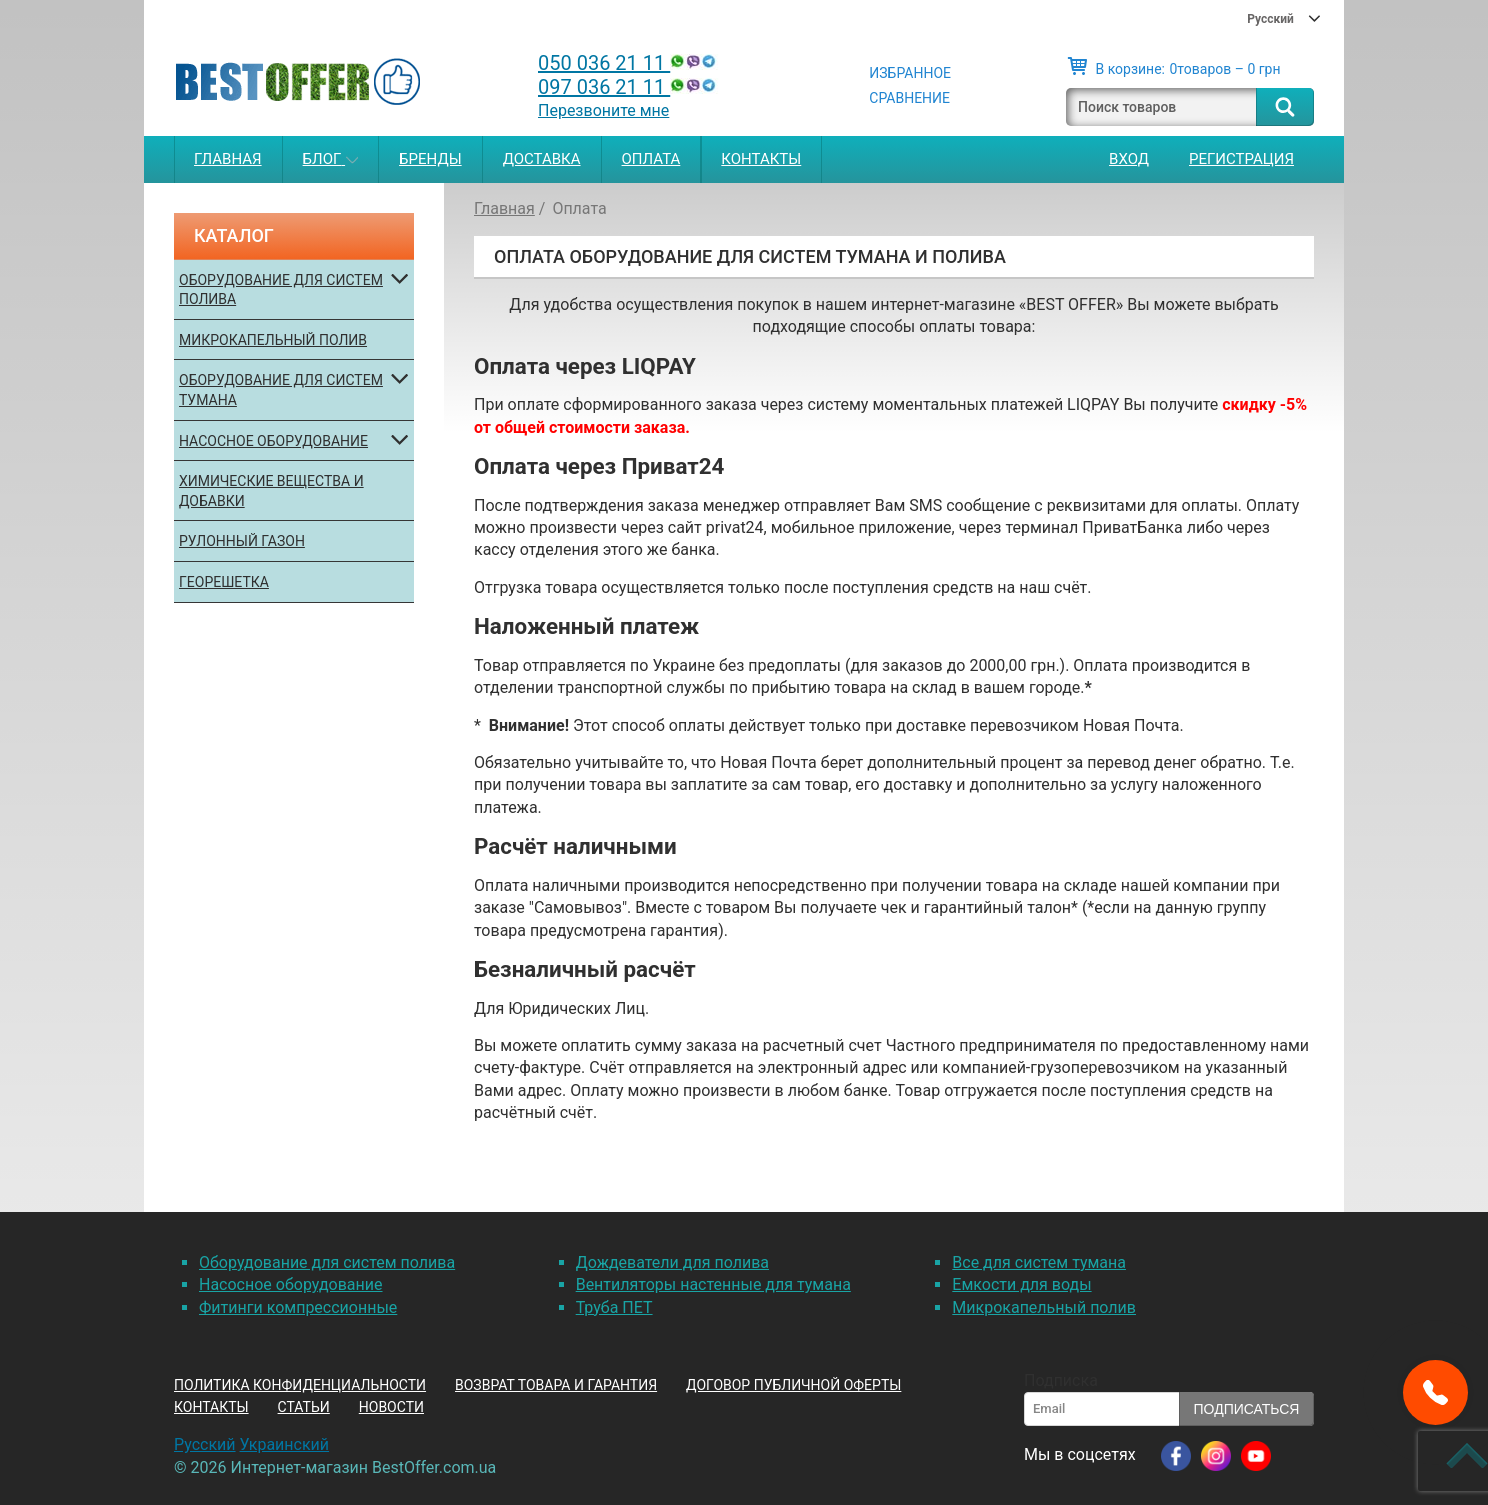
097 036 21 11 (629, 87)
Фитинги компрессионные (298, 1307)
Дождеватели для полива (672, 1262)
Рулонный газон (242, 541)
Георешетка (224, 582)
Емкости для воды (1021, 1284)
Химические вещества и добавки (271, 491)
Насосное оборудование (273, 441)
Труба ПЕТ (614, 1307)
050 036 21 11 (629, 63)
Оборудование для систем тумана (281, 390)
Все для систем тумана (1039, 1262)
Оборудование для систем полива (281, 290)
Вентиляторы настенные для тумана (713, 1284)
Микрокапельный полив (273, 340)
